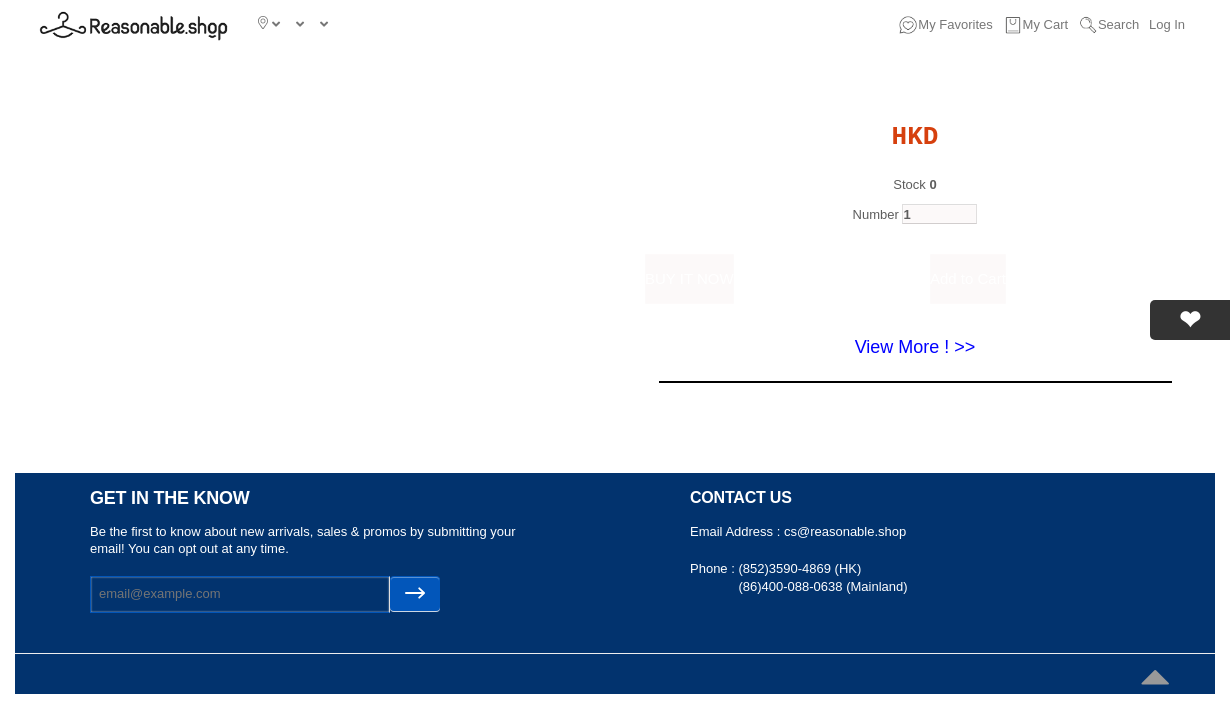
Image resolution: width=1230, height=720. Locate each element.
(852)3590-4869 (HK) (799, 568)
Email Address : (737, 531)
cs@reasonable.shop (845, 531)
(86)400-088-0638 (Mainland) (822, 586)
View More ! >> (915, 347)
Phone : (714, 568)
